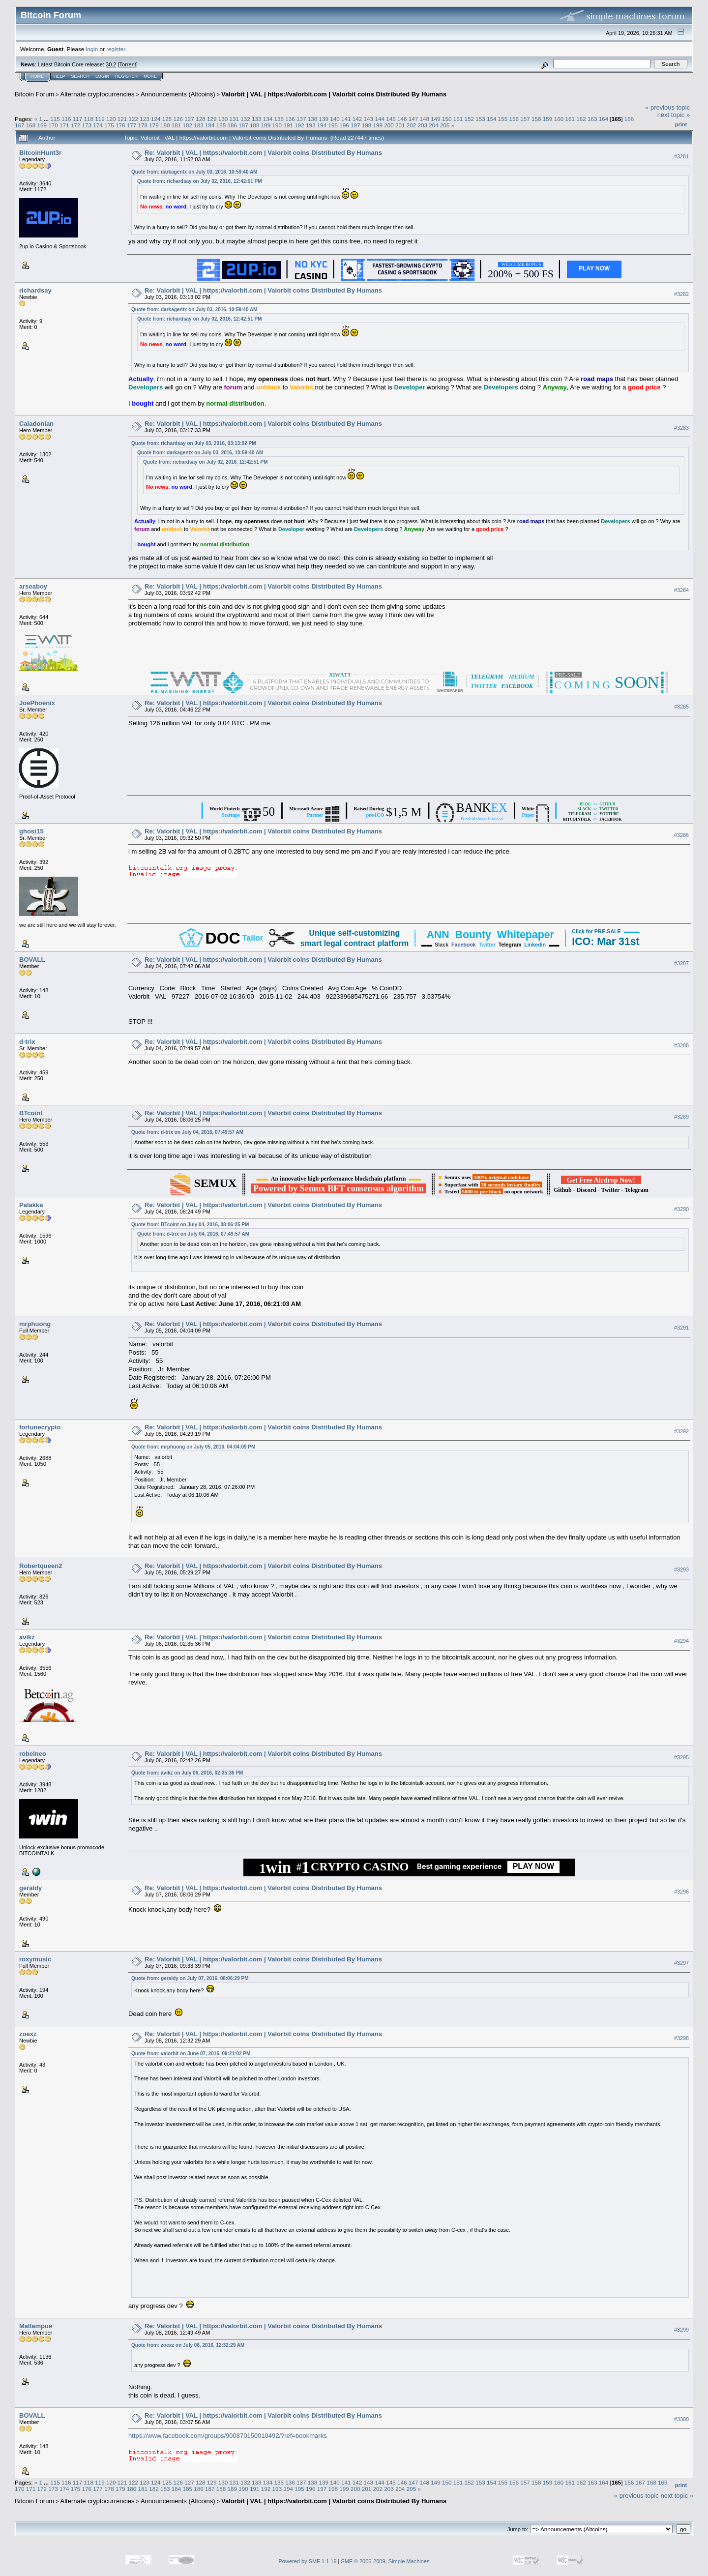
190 (277, 125)
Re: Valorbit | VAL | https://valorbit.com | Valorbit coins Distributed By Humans (263, 152)
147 (413, 119)
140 (335, 119)
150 (447, 119)
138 (313, 119)
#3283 (681, 428)
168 (31, 125)
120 (111, 119)
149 (436, 119)
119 (100, 119)
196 (344, 125)
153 (480, 119)
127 (189, 119)
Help (59, 76)
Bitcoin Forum (34, 94)
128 (201, 119)
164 (604, 119)
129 (212, 119)
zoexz (27, 2034)
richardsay (35, 290)
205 (445, 125)
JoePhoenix (37, 703)
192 (299, 125)
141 (346, 119)
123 (144, 119)
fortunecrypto (40, 1427)
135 (279, 119)
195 (333, 125)
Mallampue (35, 2326)
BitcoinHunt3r (40, 152)
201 (400, 125)
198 (367, 125)
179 (154, 125)
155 (503, 119)
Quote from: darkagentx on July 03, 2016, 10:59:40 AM (194, 172)
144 (379, 119)
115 (55, 119)
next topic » (673, 114)
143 (369, 119)
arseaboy (33, 586)
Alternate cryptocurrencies (97, 94)
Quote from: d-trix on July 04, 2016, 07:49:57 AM (187, 1132)
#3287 (681, 963)
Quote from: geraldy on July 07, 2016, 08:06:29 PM (189, 1978)
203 (423, 125)
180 (165, 125)
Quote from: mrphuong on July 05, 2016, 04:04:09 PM (193, 1447)
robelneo (32, 1753)
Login (102, 76)
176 (120, 125)
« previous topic (667, 107)
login (92, 49)
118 (88, 119)
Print (681, 124)
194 (322, 125)
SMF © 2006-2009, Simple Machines (385, 2561)
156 (514, 119)
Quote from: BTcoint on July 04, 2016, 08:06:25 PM (190, 1224)
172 (76, 125)
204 (434, 125)
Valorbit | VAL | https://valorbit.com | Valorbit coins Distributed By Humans (333, 94)
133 (257, 119)
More (150, 76)
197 (355, 125)
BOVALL (32, 959)
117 (78, 119)
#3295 (681, 1757)
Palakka (31, 1205)
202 (411, 125)
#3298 (681, 2038)
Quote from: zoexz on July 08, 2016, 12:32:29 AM (187, 2345)
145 (391, 119)
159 (548, 119)
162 (581, 119)
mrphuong (35, 1324)
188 (255, 125)
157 (525, 119)
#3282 (681, 294)
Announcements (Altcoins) (178, 94)
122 (134, 119)
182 (187, 125)
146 (402, 119)
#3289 (681, 1117)
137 (301, 119)
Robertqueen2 (40, 1565)
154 (492, 119)
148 (424, 119)
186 (232, 125)
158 (536, 119)
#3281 (681, 156)
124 (156, 119)
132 (245, 119)
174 (98, 125)
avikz (27, 1637)
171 (64, 125)
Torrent (127, 64)
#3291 (681, 1328)
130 (223, 119)
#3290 (681, 1209)
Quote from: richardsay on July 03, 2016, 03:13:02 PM (193, 443)
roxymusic (35, 1959)
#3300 (681, 2419)
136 (290, 119)
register (115, 49)
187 (243, 125)
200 (389, 125)
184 (210, 125)
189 (266, 125)
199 (378, 125)
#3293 (681, 1569)
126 (178, 119)
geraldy (30, 1888)
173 (87, 125)
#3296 (681, 1892)
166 (629, 119)
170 (53, 125)
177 (132, 125)
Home (37, 76)
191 (288, 125)
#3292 (681, 1431)
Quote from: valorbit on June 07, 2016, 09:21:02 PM (190, 2053)
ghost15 (31, 831)
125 (167, 119)
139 (324, 119)
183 (199, 125)
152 (469, 119)
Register (126, 76)
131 (234, 119)
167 (20, 125)
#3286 (681, 835)
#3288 (681, 1045)
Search (80, 76)
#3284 (681, 590)
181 (176, 125)
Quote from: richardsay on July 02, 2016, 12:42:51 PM (199, 181)
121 (122, 119)
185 (221, 125)
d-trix (27, 1041)
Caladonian (36, 423)
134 (268, 119)
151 (458, 119)
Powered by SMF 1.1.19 (308, 2561)
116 (66, 119)
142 (357, 119)
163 (592, 119)
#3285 (681, 707)
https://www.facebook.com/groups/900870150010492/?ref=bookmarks (227, 2435)
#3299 (681, 2330)
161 (570, 119)
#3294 (681, 1641)
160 (559, 119)
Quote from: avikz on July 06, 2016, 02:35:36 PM (187, 1773)
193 (311, 125)
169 (42, 125)
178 (143, 125)
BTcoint (30, 1113)
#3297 (681, 1963)
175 (109, 125)
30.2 (111, 64)
